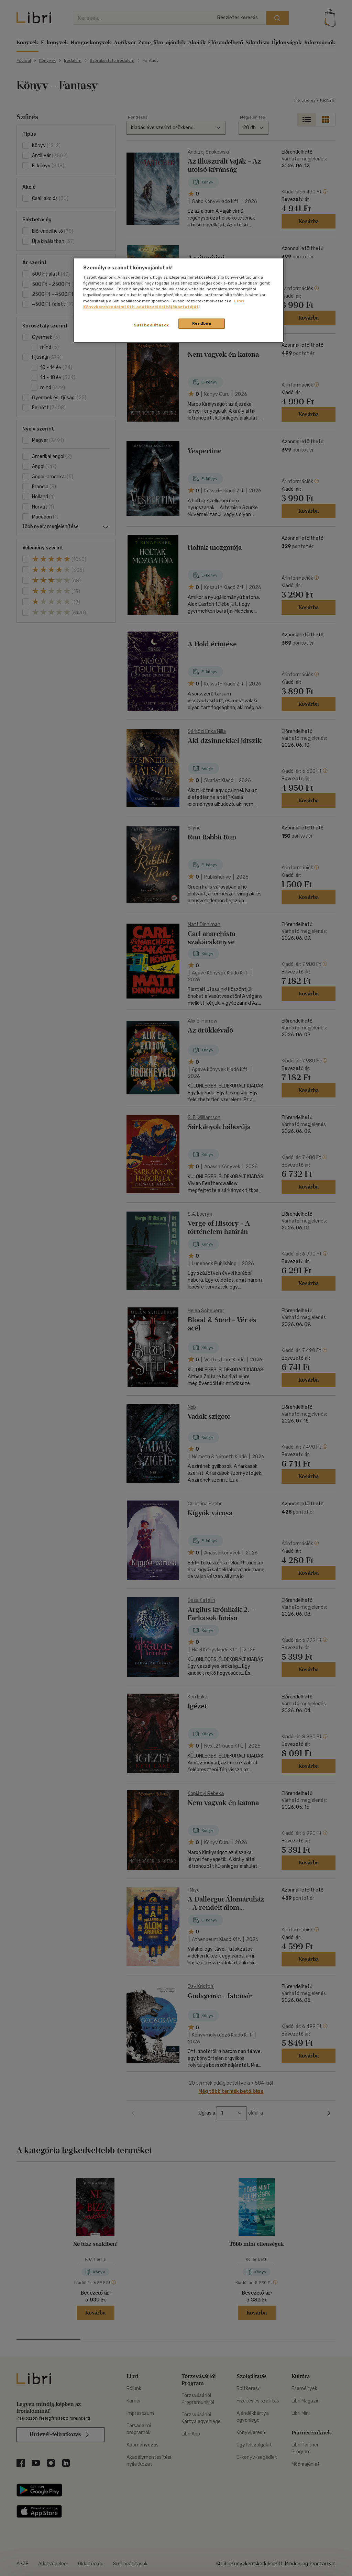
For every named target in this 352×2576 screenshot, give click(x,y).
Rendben (201, 323)
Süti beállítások (151, 325)
